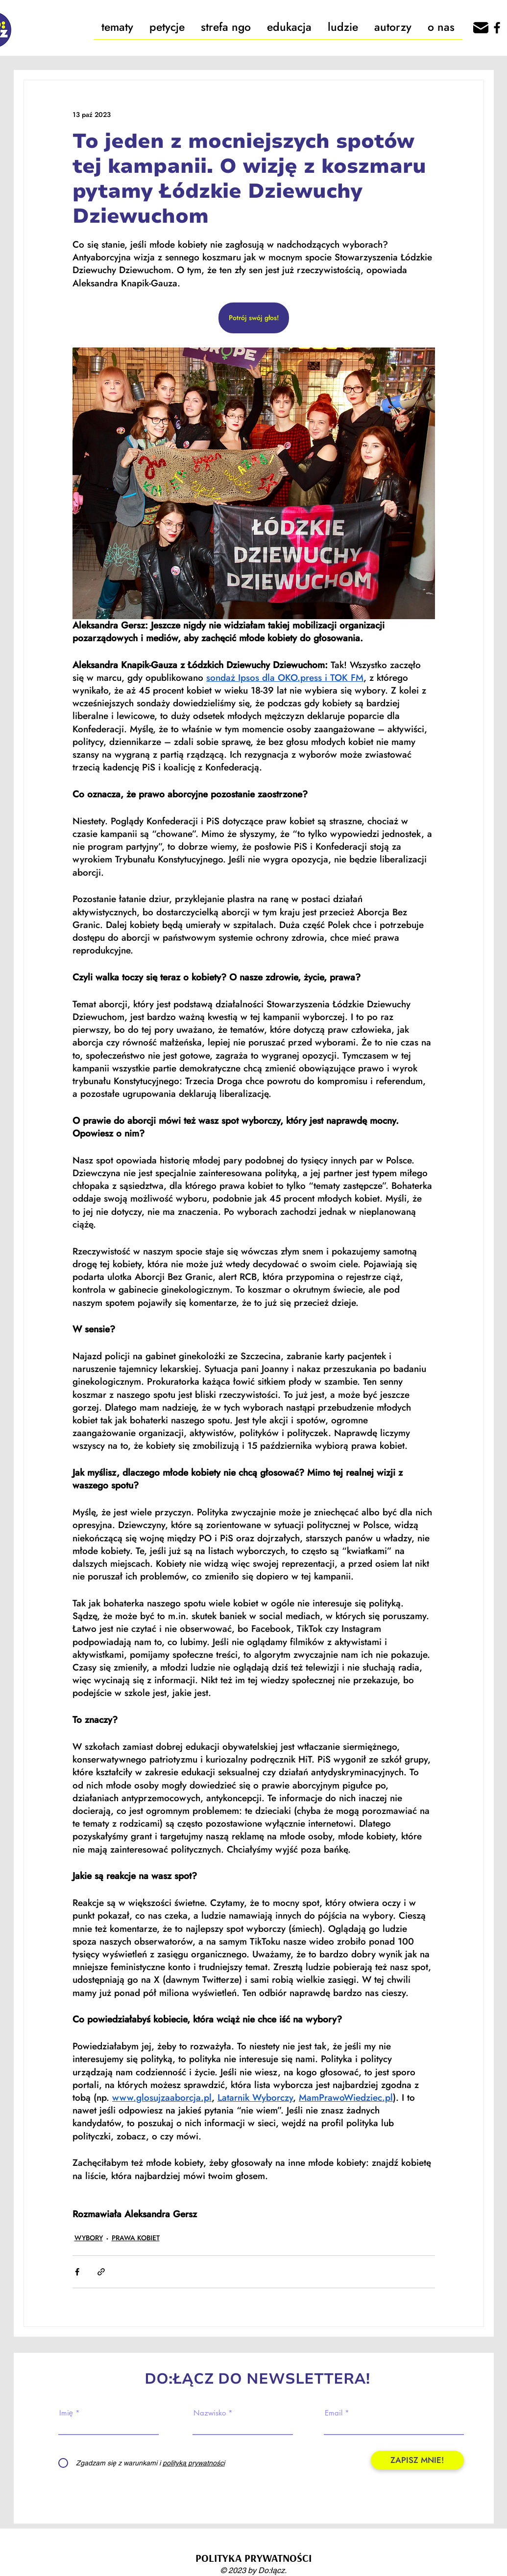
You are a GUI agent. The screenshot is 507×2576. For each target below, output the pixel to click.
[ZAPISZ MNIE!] (417, 2460)
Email (333, 2412)
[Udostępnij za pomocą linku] (101, 2271)
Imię (66, 2412)
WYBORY (88, 2238)
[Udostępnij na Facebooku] (77, 2271)
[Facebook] (497, 27)
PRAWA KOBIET (136, 2238)
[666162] (480, 27)
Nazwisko (209, 2412)
